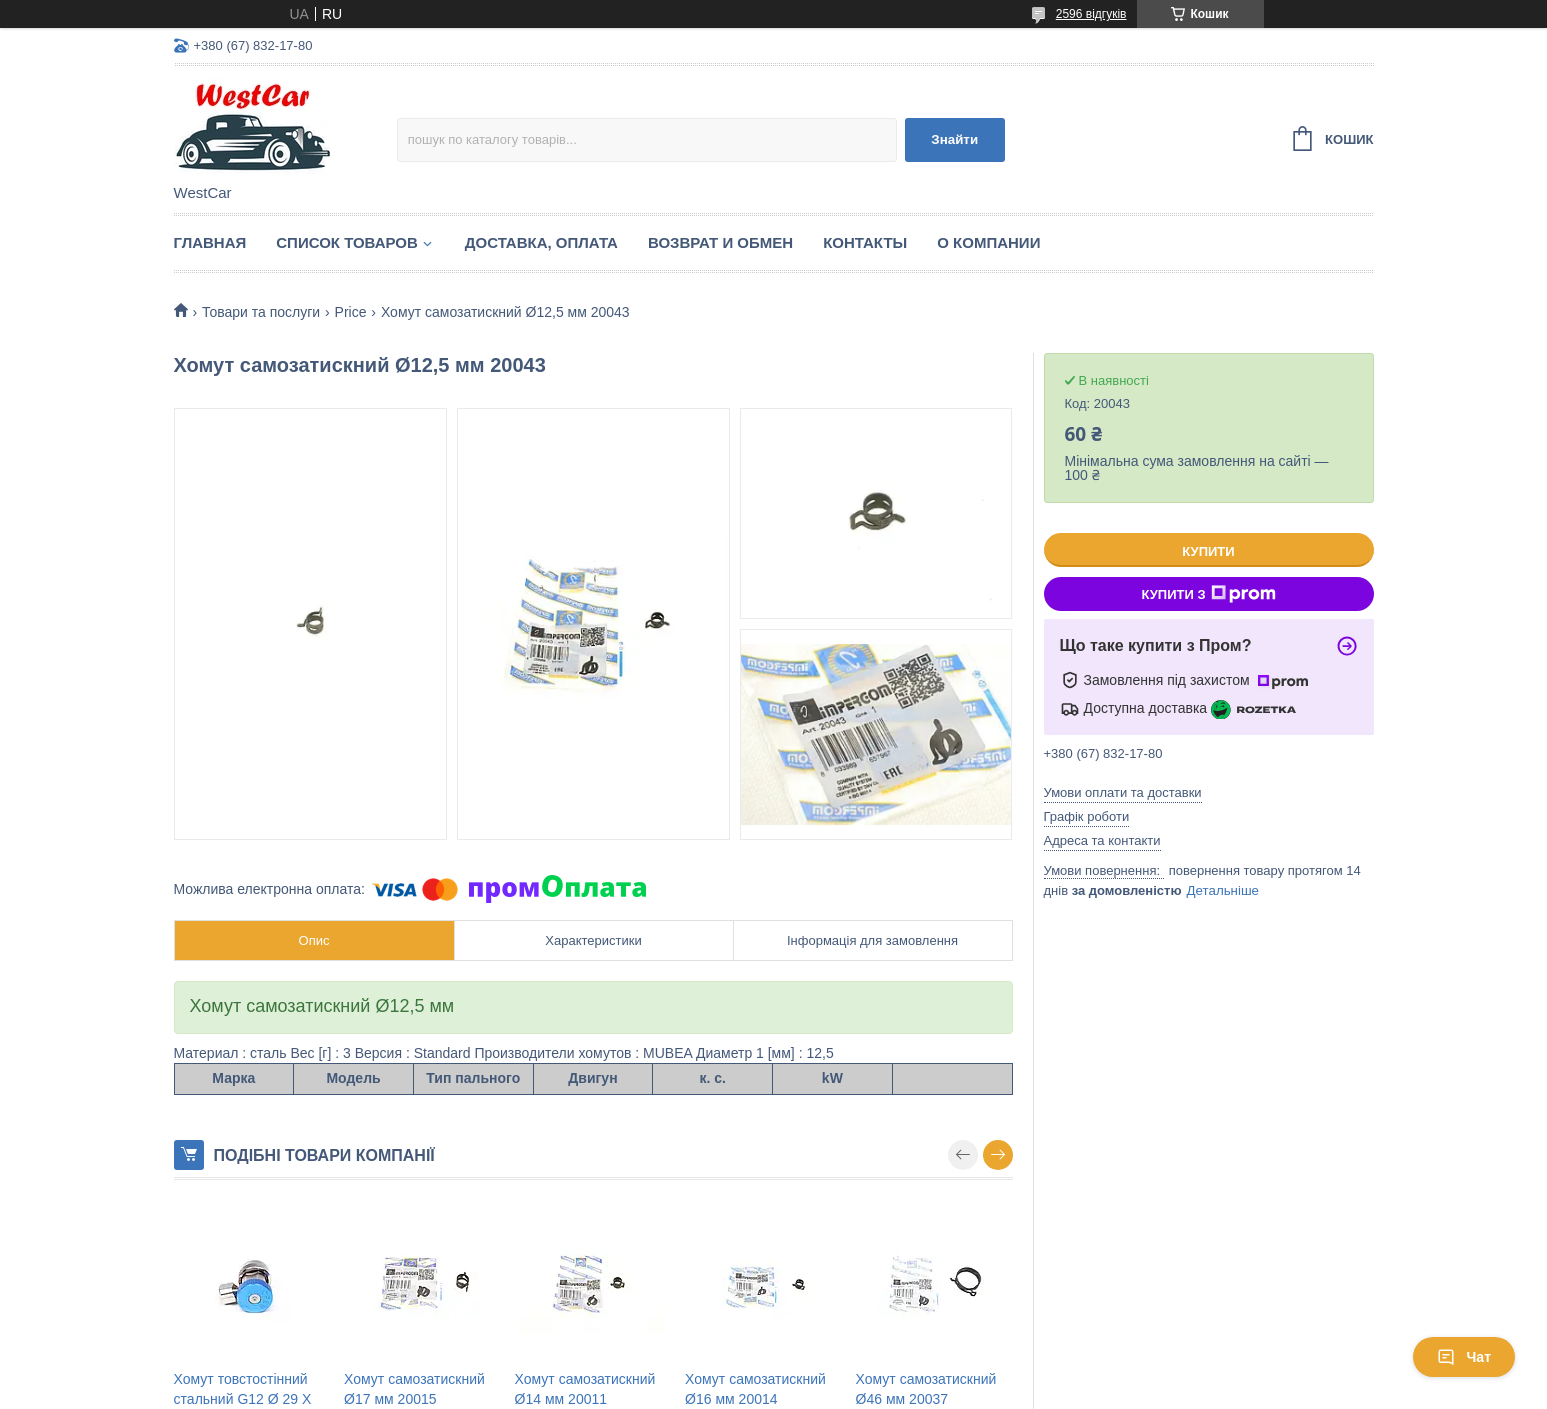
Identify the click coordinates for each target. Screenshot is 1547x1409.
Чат (1464, 1357)
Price (351, 312)
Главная (210, 242)
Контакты (865, 242)
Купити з (1208, 594)
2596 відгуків (1091, 14)
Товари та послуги (261, 312)
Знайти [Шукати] (954, 139)
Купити (1208, 551)
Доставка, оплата (541, 242)
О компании (988, 242)
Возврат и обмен (720, 242)
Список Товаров (347, 242)
